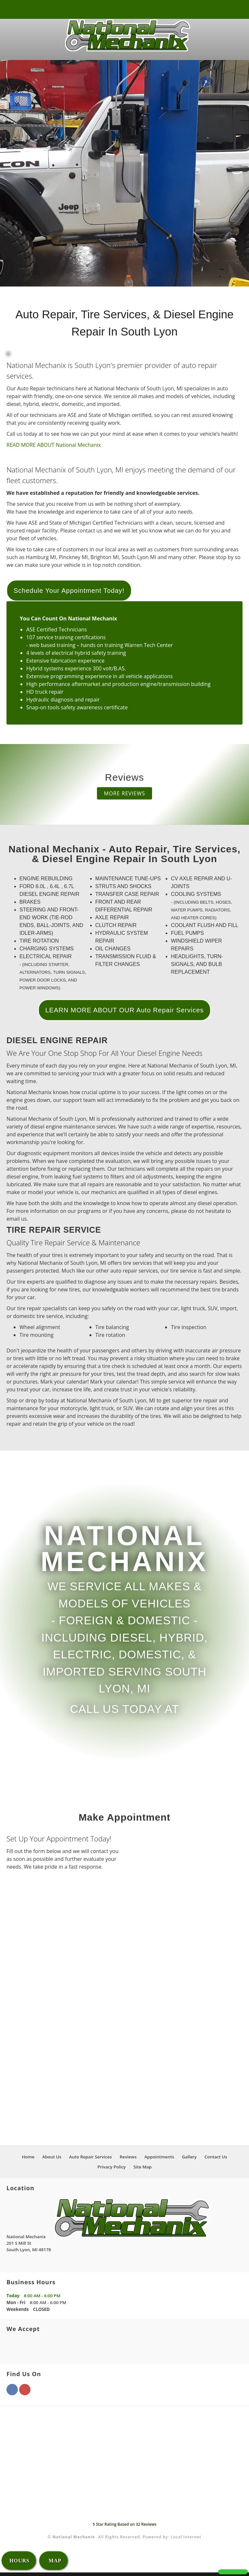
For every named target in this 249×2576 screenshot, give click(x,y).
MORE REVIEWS (124, 796)
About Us (51, 2160)
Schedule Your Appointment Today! (69, 594)
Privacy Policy (111, 2170)
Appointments (159, 2160)
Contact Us (216, 2160)
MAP (54, 2560)
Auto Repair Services (90, 2160)
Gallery (189, 2160)
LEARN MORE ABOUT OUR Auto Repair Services (124, 1013)
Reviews (128, 2160)
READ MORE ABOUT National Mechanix (53, 448)
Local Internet (186, 2540)
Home (28, 2160)
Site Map (143, 2170)
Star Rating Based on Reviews (125, 2528)
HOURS (19, 2560)
